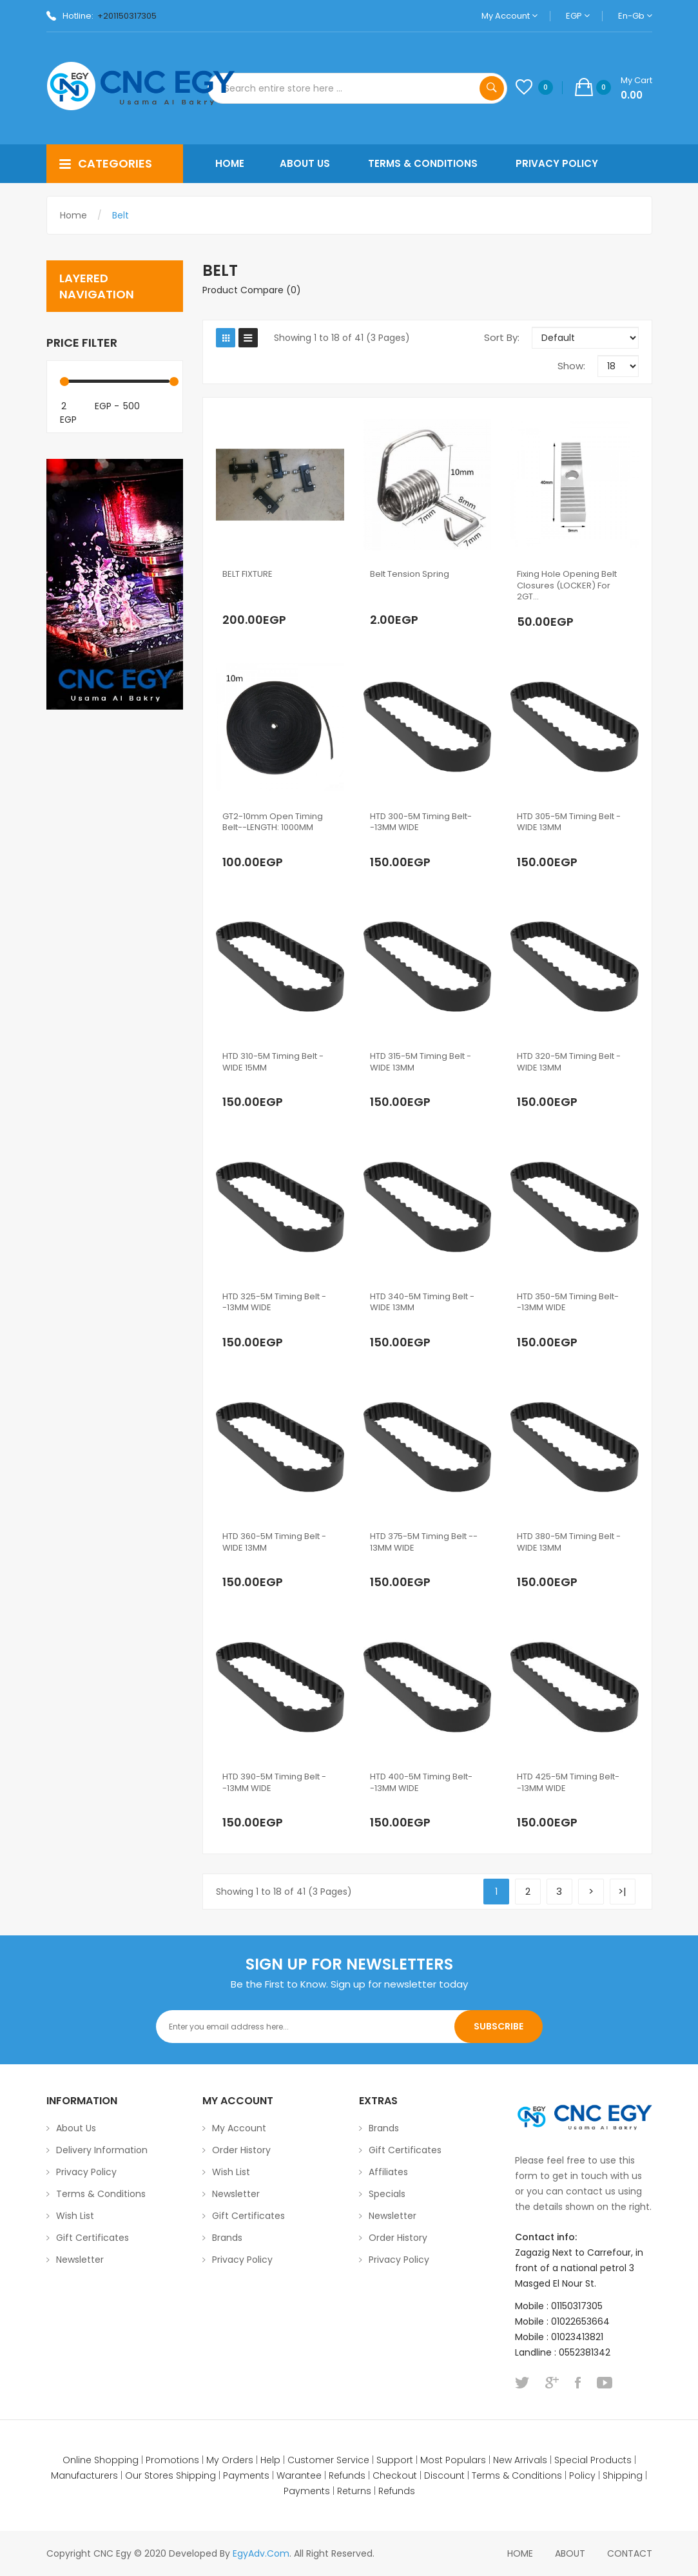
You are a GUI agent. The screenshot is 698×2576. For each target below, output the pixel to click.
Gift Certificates (92, 2237)
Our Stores (149, 2475)
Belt (120, 215)
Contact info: (546, 2237)
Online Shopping (101, 2460)
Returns (354, 2490)
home (520, 2553)
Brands (227, 2237)
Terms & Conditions (101, 2193)
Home (73, 215)
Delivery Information (102, 2150)
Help (270, 2460)
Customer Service (328, 2460)
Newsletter (80, 2259)
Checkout (395, 2475)
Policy (582, 2475)
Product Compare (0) (251, 290)
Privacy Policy (86, 2171)
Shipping (196, 2475)
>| (622, 1891)
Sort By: (501, 337)
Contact (629, 2553)
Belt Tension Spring (409, 574)
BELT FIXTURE (247, 574)
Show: (571, 366)
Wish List (75, 2215)
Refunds (347, 2475)
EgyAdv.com (261, 2553)
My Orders (229, 2460)
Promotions (172, 2460)
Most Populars (453, 2460)
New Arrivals (520, 2460)
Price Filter (81, 343)
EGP (578, 16)
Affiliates (388, 2171)
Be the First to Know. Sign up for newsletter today (349, 1984)
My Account (509, 16)
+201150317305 (127, 16)
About (570, 2553)
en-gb (635, 16)
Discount (444, 2475)
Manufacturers (84, 2475)
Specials (387, 2193)
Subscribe (498, 2026)
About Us (76, 2128)
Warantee (299, 2475)
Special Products (593, 2460)
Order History (241, 2150)
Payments (246, 2475)
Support (394, 2460)
